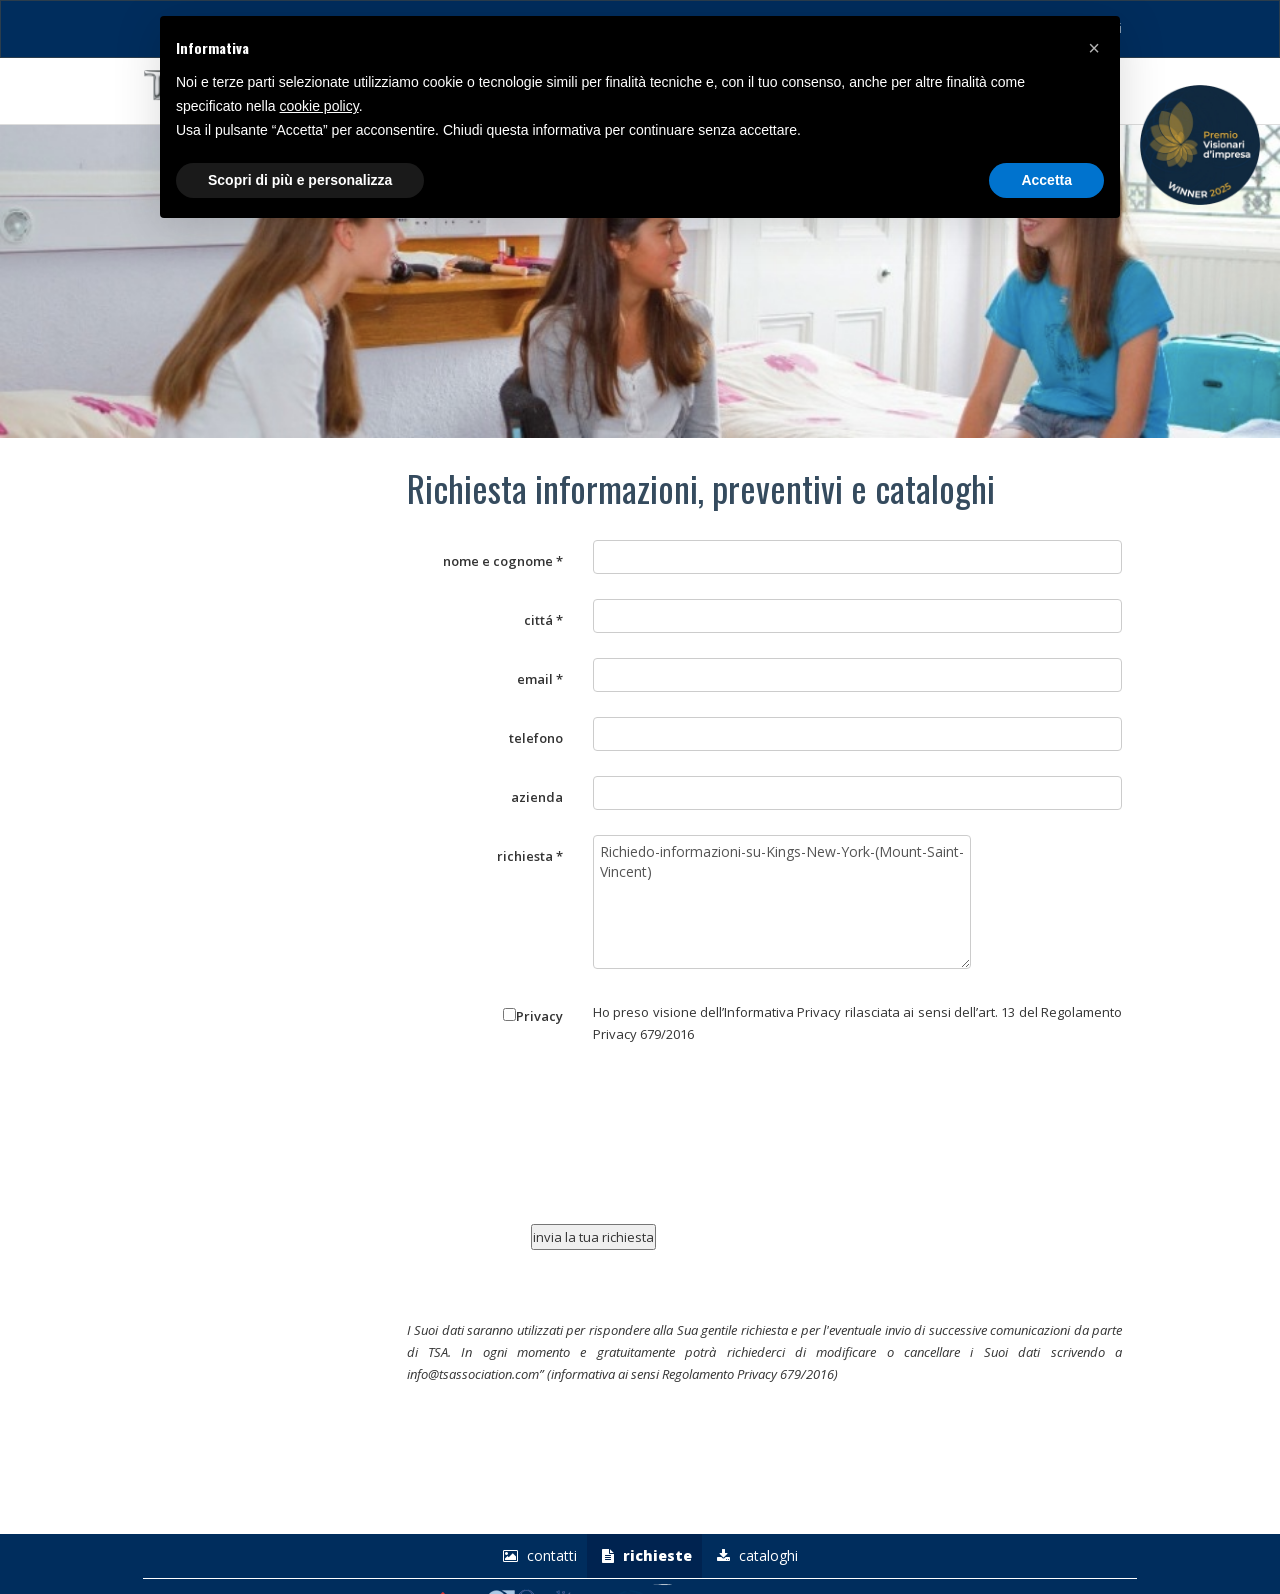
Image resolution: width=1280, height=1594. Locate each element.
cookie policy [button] (319, 106)
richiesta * (530, 856)
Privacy (533, 1016)
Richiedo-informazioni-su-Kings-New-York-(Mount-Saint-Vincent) (782, 902)
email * (540, 679)
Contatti (537, 1556)
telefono (536, 738)
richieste (644, 1556)
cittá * (543, 620)
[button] (1094, 48)
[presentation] (714, 1142)
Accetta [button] (1046, 180)
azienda (537, 797)
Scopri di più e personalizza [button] (300, 180)
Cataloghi (755, 1556)
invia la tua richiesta (593, 1237)
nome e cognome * (503, 561)
